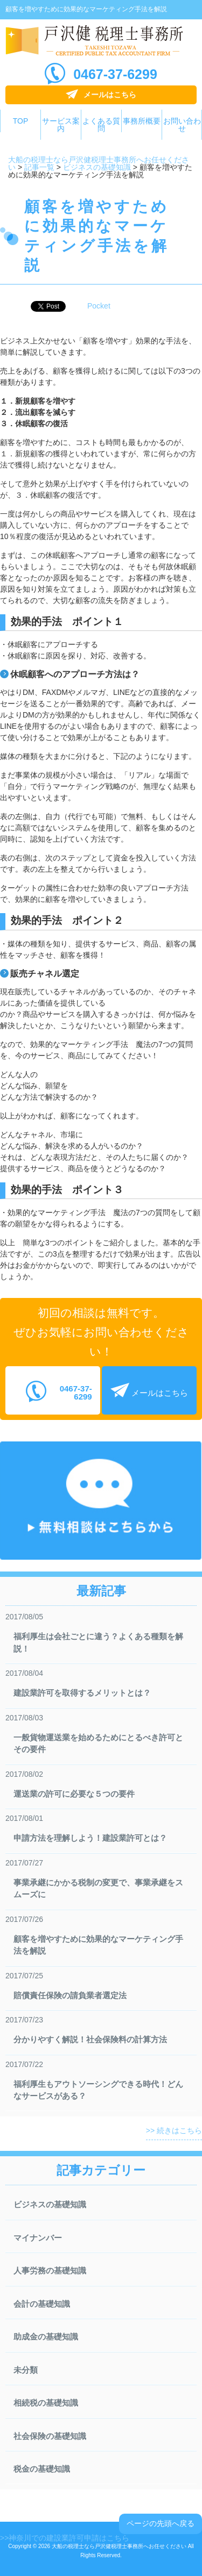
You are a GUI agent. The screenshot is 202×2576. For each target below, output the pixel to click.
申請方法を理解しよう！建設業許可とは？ (90, 1837)
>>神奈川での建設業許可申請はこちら (64, 2538)
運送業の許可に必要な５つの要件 (74, 1793)
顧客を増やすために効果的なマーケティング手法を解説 (98, 1945)
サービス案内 (61, 125)
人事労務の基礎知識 (49, 2270)
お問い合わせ (182, 125)
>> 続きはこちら (174, 2130)
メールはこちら (109, 94)
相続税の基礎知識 (45, 2402)
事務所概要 (142, 121)
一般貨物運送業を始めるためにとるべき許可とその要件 (98, 1743)
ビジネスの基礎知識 (49, 2204)
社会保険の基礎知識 (49, 2436)
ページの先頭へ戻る (160, 2523)
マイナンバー (37, 2237)
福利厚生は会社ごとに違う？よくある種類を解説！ (98, 1642)
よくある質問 (101, 125)
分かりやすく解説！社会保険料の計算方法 (90, 2039)
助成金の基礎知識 (45, 2336)
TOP (21, 121)
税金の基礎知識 (41, 2468)
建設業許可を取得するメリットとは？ (82, 1692)
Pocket (98, 306)
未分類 (25, 2369)
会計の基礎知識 (41, 2303)
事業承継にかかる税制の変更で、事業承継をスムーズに (98, 1888)
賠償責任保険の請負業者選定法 (70, 1995)
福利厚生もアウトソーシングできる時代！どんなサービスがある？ (98, 2090)
